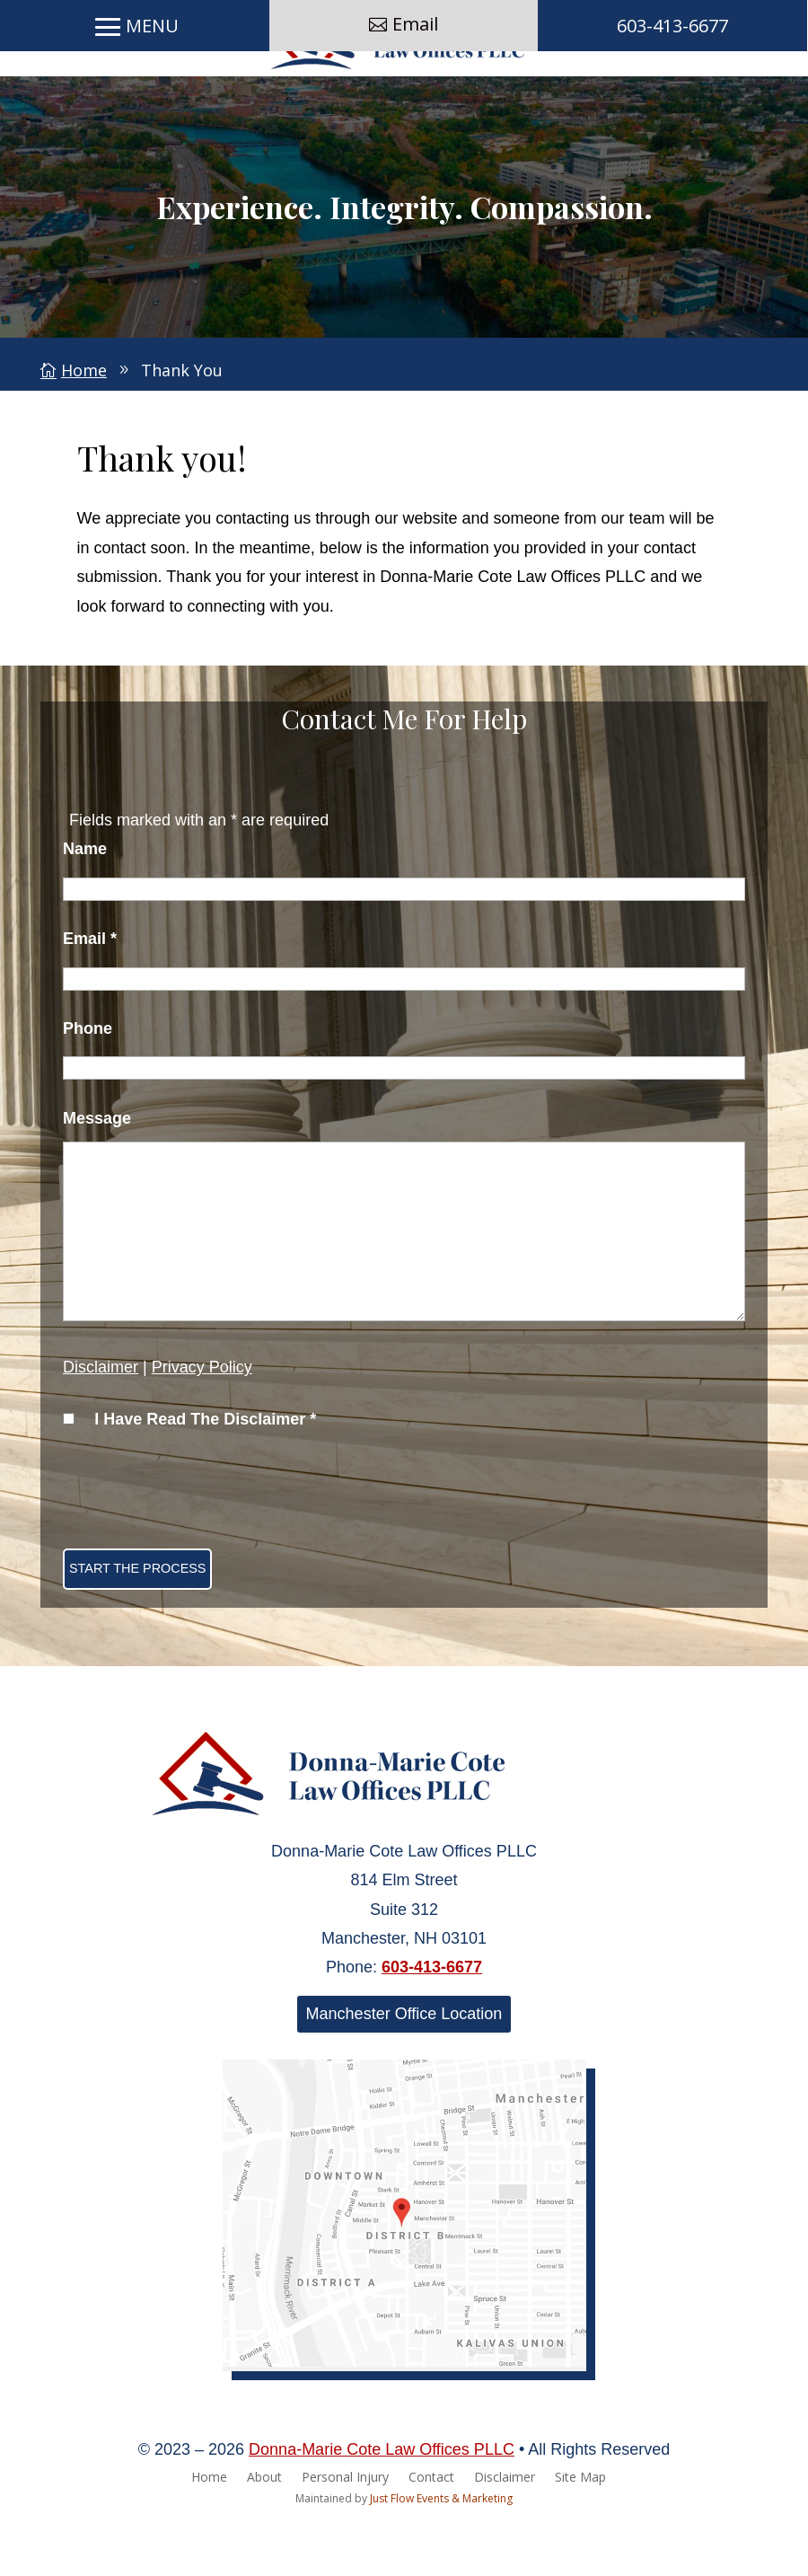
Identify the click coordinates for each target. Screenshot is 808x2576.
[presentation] (199, 1542)
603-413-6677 (672, 102)
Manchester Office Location (404, 2065)
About (264, 2529)
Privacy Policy (202, 1418)
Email (415, 100)
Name (85, 900)
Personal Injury (345, 2529)
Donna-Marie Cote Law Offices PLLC (381, 2501)
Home (209, 2529)
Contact (431, 2529)
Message (97, 1169)
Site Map (580, 2529)
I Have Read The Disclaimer (205, 1470)
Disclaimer (100, 1418)
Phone (87, 1080)
